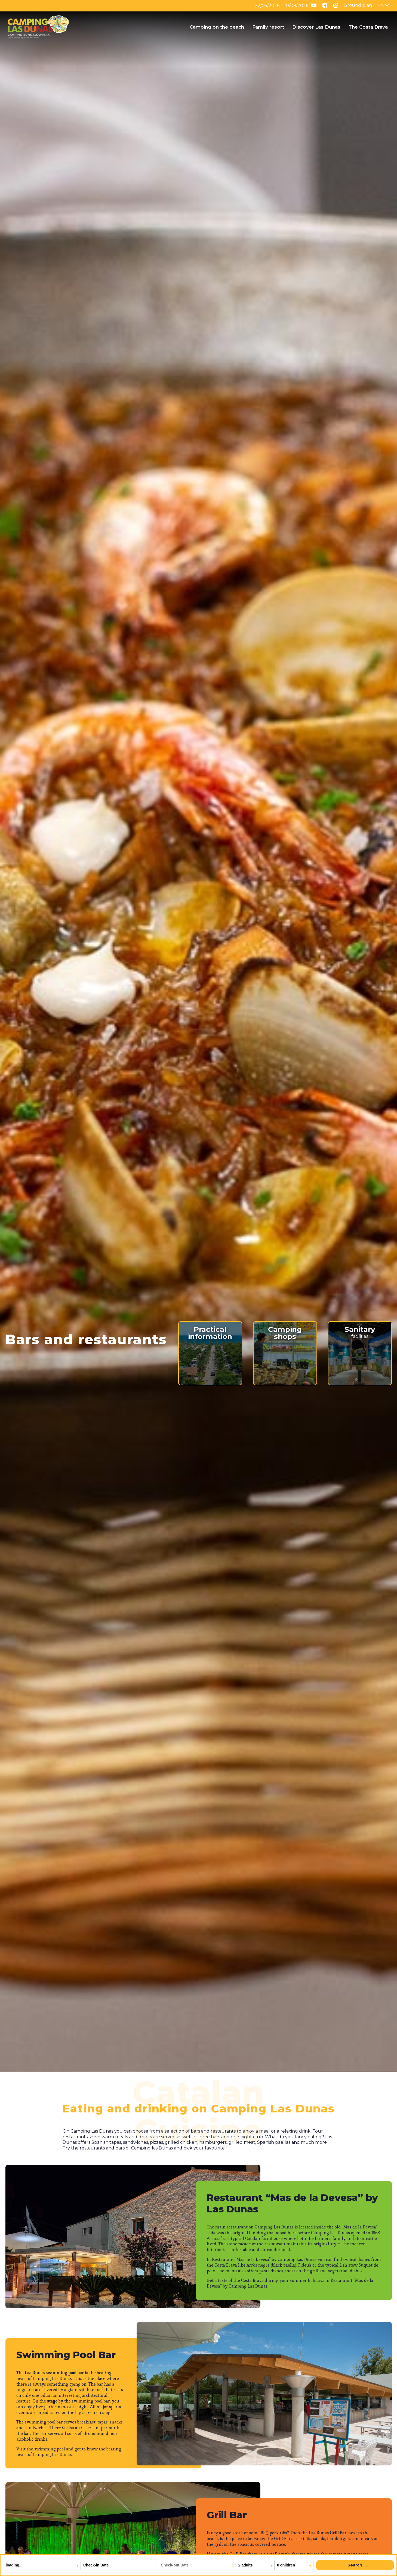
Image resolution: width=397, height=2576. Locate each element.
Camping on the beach (217, 27)
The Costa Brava (368, 27)
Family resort (268, 27)
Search (354, 2565)
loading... (14, 2565)
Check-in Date (96, 2565)
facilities (360, 1332)
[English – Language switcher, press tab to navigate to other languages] (383, 5)
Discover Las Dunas (316, 27)
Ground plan (358, 5)
